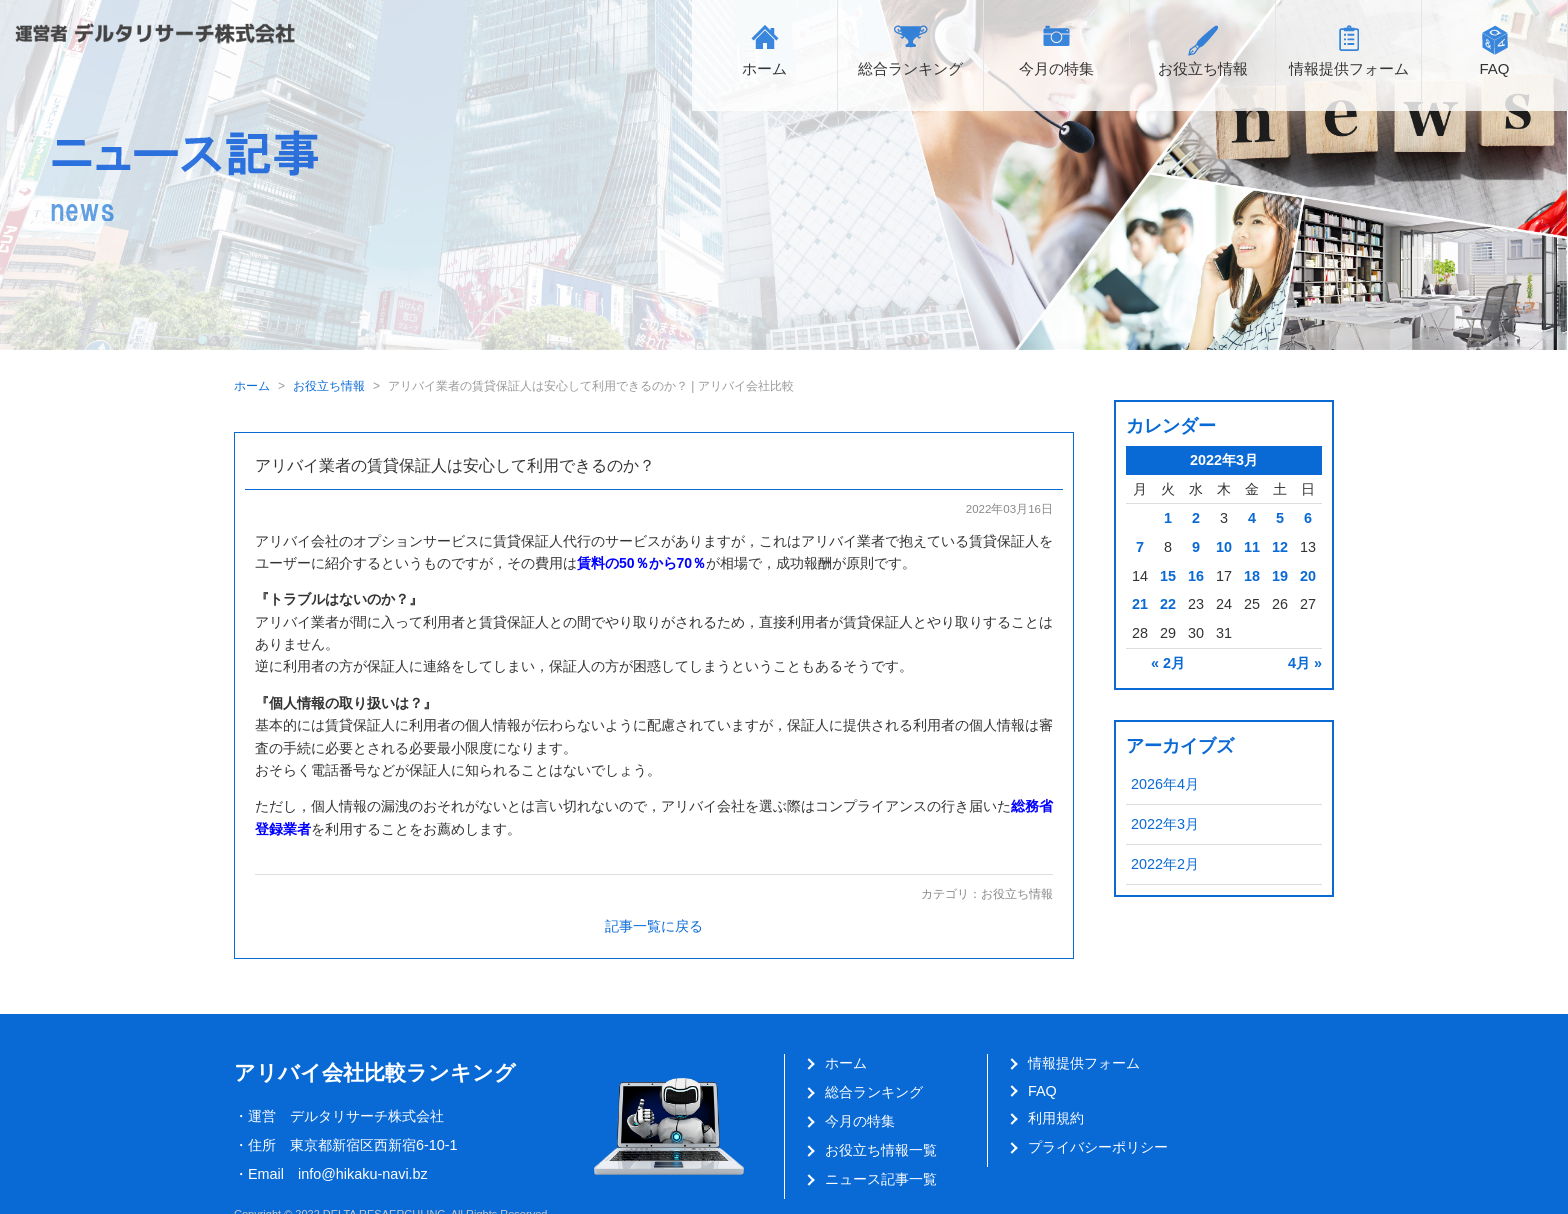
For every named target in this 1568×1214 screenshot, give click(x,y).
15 (1168, 576)
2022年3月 (1165, 824)
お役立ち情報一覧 (881, 1150)
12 (1280, 547)
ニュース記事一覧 (881, 1179)
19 (1280, 576)
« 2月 (1168, 663)
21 (1140, 604)
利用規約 (1056, 1118)
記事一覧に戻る (654, 926)
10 (1224, 547)
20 (1308, 576)
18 (1252, 576)
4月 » (1305, 663)
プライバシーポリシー (1098, 1147)
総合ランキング (910, 68)
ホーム (764, 68)
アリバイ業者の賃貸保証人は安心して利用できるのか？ (455, 465)
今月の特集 (1056, 68)
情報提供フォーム (1349, 68)
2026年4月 (1165, 784)
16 (1196, 576)
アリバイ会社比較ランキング (375, 1072)
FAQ (1494, 68)
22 (1168, 604)
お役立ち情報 (1203, 68)
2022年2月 (1165, 864)
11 (1252, 547)
